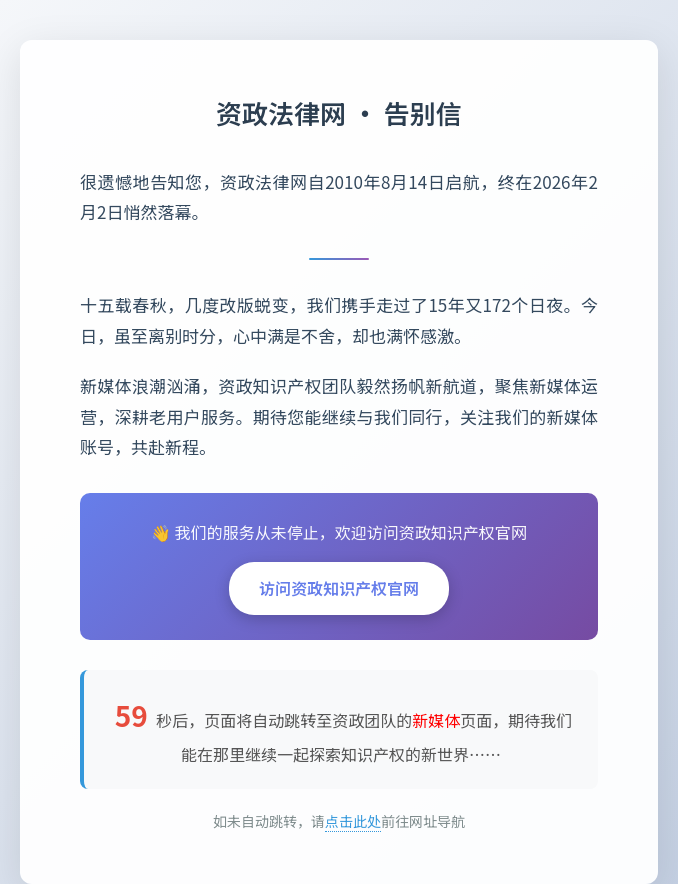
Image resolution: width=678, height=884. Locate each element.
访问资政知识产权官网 (339, 588)
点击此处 (353, 821)
